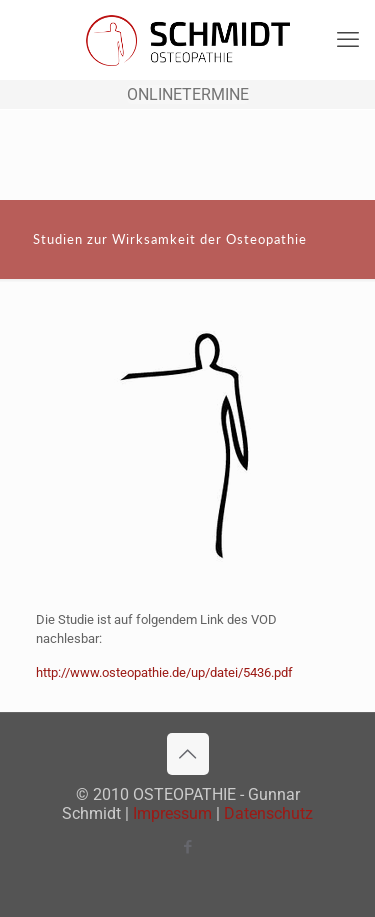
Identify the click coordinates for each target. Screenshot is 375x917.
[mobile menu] (348, 40)
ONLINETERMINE (188, 94)
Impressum (172, 813)
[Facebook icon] (187, 847)
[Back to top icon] (188, 754)
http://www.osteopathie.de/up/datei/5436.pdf (164, 672)
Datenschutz (268, 813)
